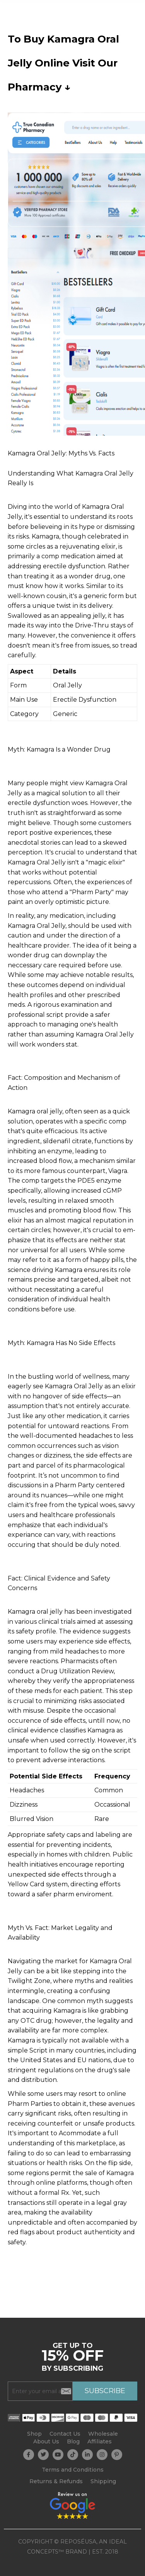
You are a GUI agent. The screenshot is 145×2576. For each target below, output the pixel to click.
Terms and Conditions (73, 2469)
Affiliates (99, 2441)
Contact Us (64, 2433)
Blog (73, 2441)
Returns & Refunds (56, 2481)
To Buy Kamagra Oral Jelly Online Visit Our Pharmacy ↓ (63, 63)
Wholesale (103, 2433)
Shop (34, 2433)
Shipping (103, 2481)
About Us (46, 2441)
